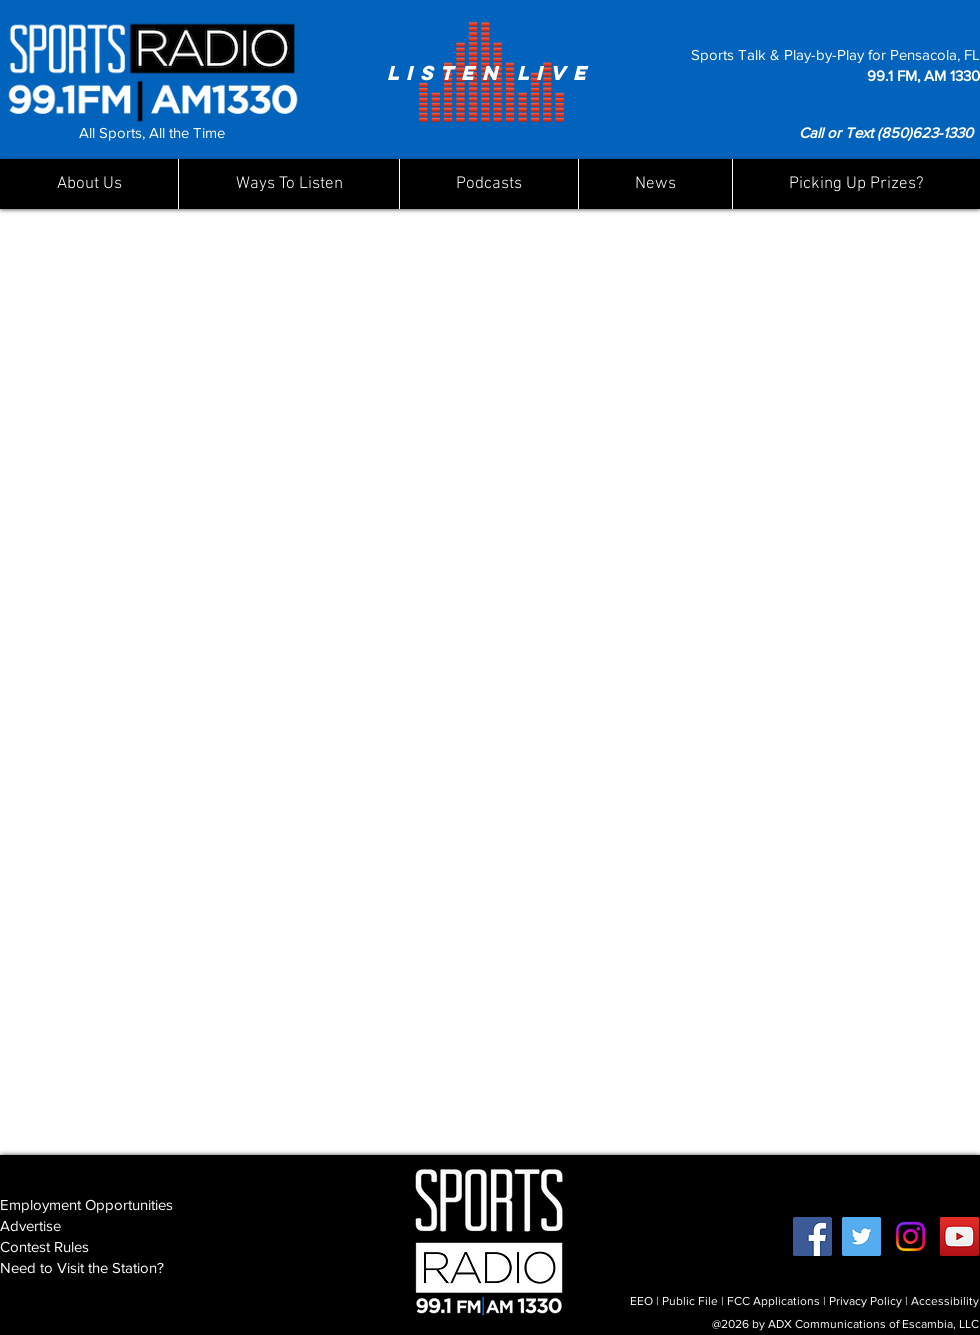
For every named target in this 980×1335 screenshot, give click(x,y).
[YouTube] (959, 1236)
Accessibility (945, 1301)
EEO (641, 1301)
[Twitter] (861, 1236)
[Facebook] (812, 1236)
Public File (690, 1301)
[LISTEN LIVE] (490, 72)
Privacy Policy (865, 1301)
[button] (655, 184)
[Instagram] (910, 1236)
